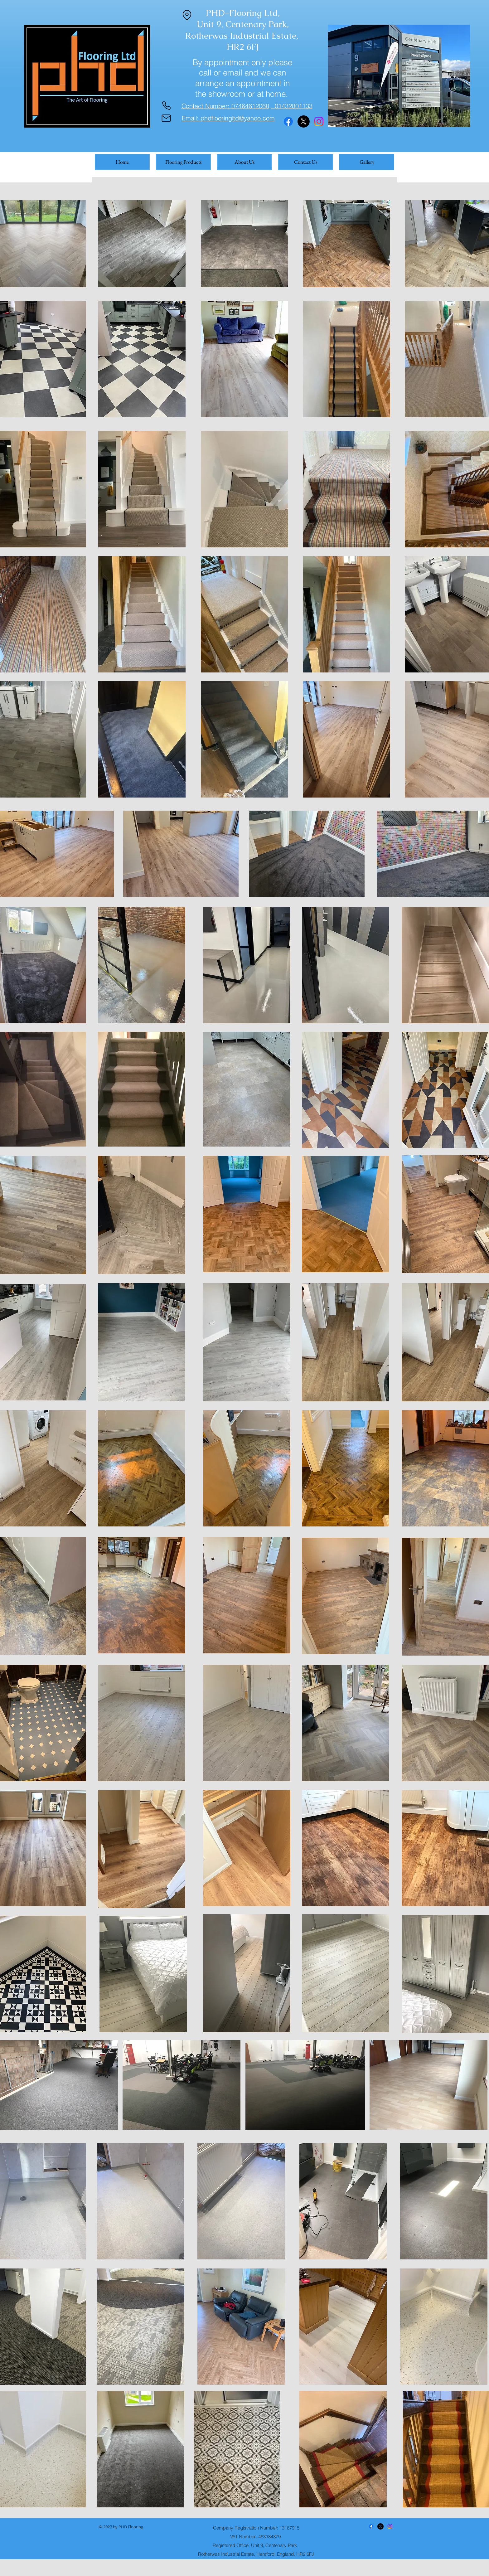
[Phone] (166, 105)
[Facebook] (288, 121)
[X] (304, 121)
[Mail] (166, 118)
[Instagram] (319, 121)
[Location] (187, 15)
